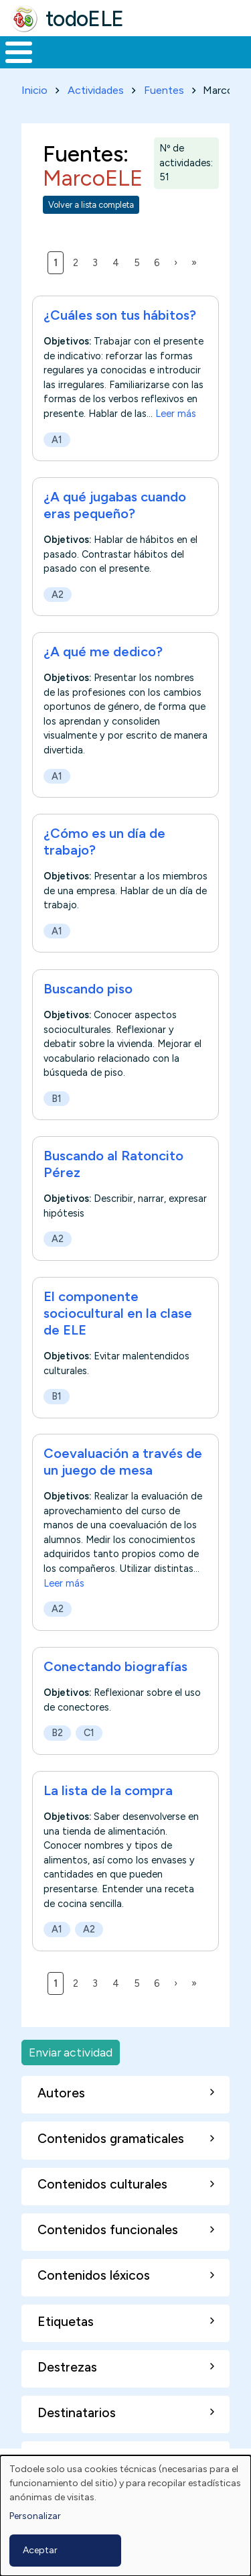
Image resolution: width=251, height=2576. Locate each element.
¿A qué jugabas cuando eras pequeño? (115, 505)
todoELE (85, 18)
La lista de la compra (108, 1790)
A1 (57, 440)
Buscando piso (88, 989)
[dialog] (125, 2515)
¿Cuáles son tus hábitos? (120, 315)
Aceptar (40, 2550)
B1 (57, 1099)
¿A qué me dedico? (103, 651)
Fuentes (164, 90)
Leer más (175, 414)
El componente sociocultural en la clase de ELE (118, 1313)
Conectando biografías (115, 1666)
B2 (57, 1733)
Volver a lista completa (91, 205)
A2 (58, 595)
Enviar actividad (70, 2052)
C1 (89, 1733)
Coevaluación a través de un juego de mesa (123, 1461)
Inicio (34, 90)
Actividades (96, 90)
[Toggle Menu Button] (18, 52)
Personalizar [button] (35, 2516)
